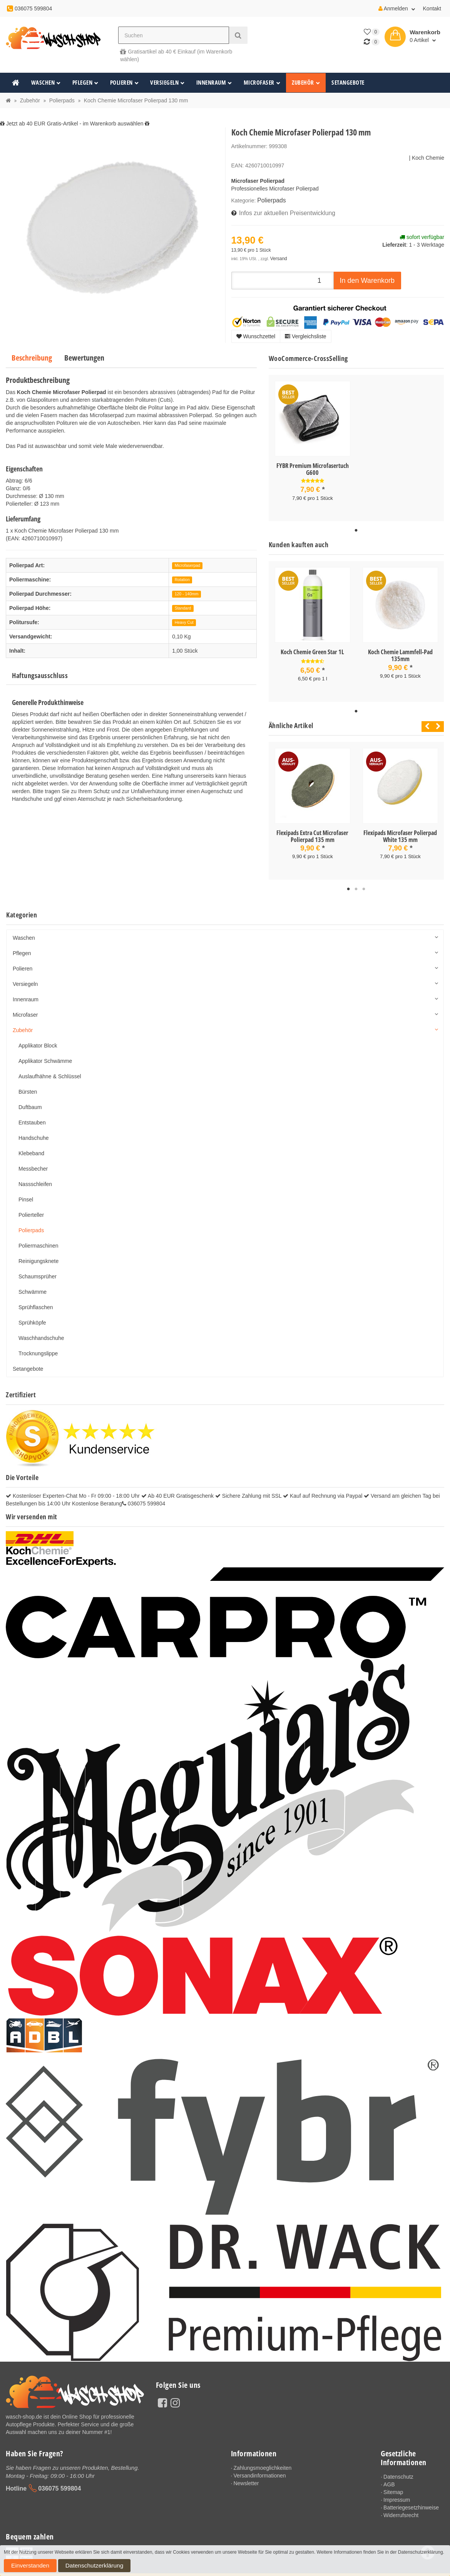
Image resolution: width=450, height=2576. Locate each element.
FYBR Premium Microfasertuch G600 (312, 466)
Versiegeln (167, 83)
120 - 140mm (187, 591)
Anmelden (396, 8)
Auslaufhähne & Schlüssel (49, 1068)
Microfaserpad (188, 563)
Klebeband (31, 1145)
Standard (183, 605)
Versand (277, 256)
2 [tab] (356, 881)
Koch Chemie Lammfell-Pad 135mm (400, 650)
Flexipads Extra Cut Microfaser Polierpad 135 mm (312, 829)
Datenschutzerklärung (64, 2568)
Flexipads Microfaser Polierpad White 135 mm (400, 829)
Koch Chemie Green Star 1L (312, 647)
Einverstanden (21, 2568)
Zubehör (306, 83)
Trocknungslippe (38, 1345)
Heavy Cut (184, 620)
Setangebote (348, 83)
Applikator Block (37, 1037)
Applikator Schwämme (45, 1052)
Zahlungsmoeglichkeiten (262, 2459)
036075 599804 (59, 2479)
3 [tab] (364, 881)
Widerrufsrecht (400, 2507)
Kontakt (432, 8)
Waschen (46, 83)
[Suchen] (173, 35)
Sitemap (393, 2484)
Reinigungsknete (38, 1253)
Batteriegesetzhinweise (411, 2499)
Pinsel (25, 1191)
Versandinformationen (259, 2467)
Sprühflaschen (35, 1299)
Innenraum (214, 83)
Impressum (396, 2491)
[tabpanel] (312, 444)
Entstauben (32, 1114)
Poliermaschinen (38, 1237)
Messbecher (33, 1160)
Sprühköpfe (32, 1314)
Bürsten (27, 1083)
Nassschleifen (35, 1176)
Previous (425, 719)
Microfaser (262, 83)
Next (438, 719)
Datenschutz (398, 2468)
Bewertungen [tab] (84, 355)
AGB (389, 2476)
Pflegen (85, 83)
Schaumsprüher (37, 1268)
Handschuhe (33, 1129)
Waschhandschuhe (41, 1329)
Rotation (182, 577)
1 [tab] (356, 526)
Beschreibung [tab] (32, 355)
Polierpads (270, 200)
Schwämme (32, 1283)
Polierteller (31, 1206)
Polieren (124, 83)
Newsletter (246, 2475)
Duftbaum (30, 1099)
